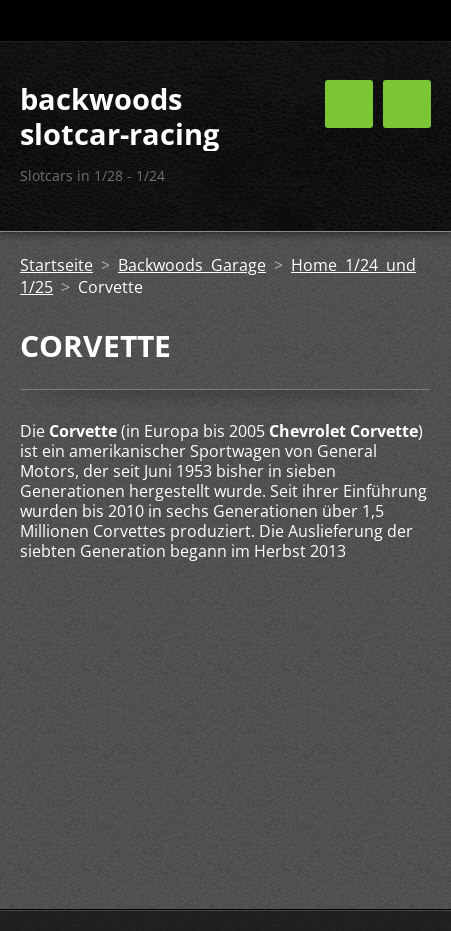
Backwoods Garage (192, 265)
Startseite (56, 265)
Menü (407, 104)
